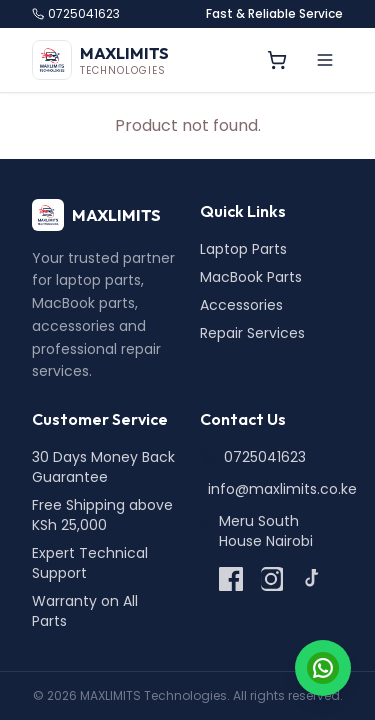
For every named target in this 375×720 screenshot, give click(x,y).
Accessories (241, 305)
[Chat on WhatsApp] (323, 668)
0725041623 (76, 14)
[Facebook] (231, 579)
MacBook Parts (251, 277)
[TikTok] (311, 579)
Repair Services (252, 333)
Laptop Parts (243, 249)
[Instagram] (271, 579)
